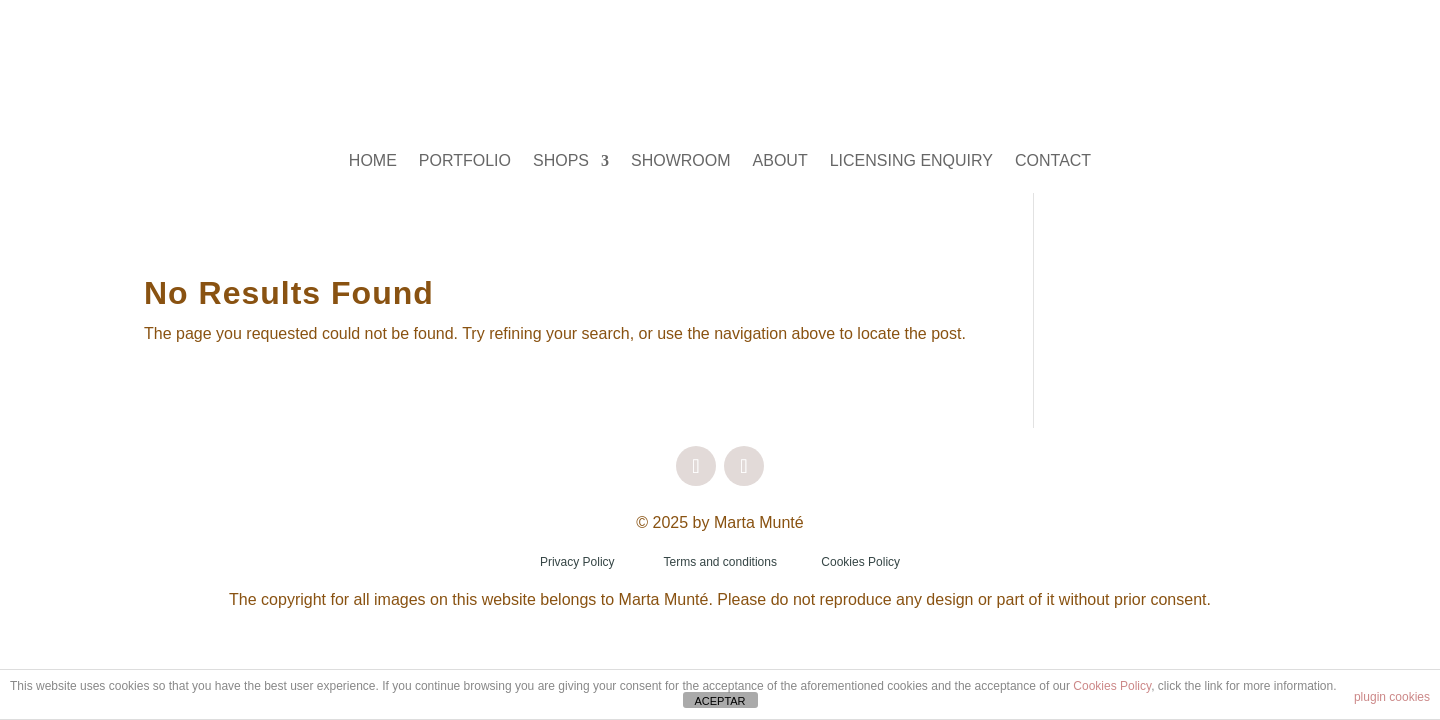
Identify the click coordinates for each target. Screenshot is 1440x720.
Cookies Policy (860, 562)
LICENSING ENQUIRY (911, 161)
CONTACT (1053, 161)
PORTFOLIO (465, 161)
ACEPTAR (719, 701)
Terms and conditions (720, 562)
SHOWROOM (681, 161)
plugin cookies (1392, 697)
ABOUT (780, 161)
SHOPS (561, 161)
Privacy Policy (577, 562)
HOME (373, 161)
